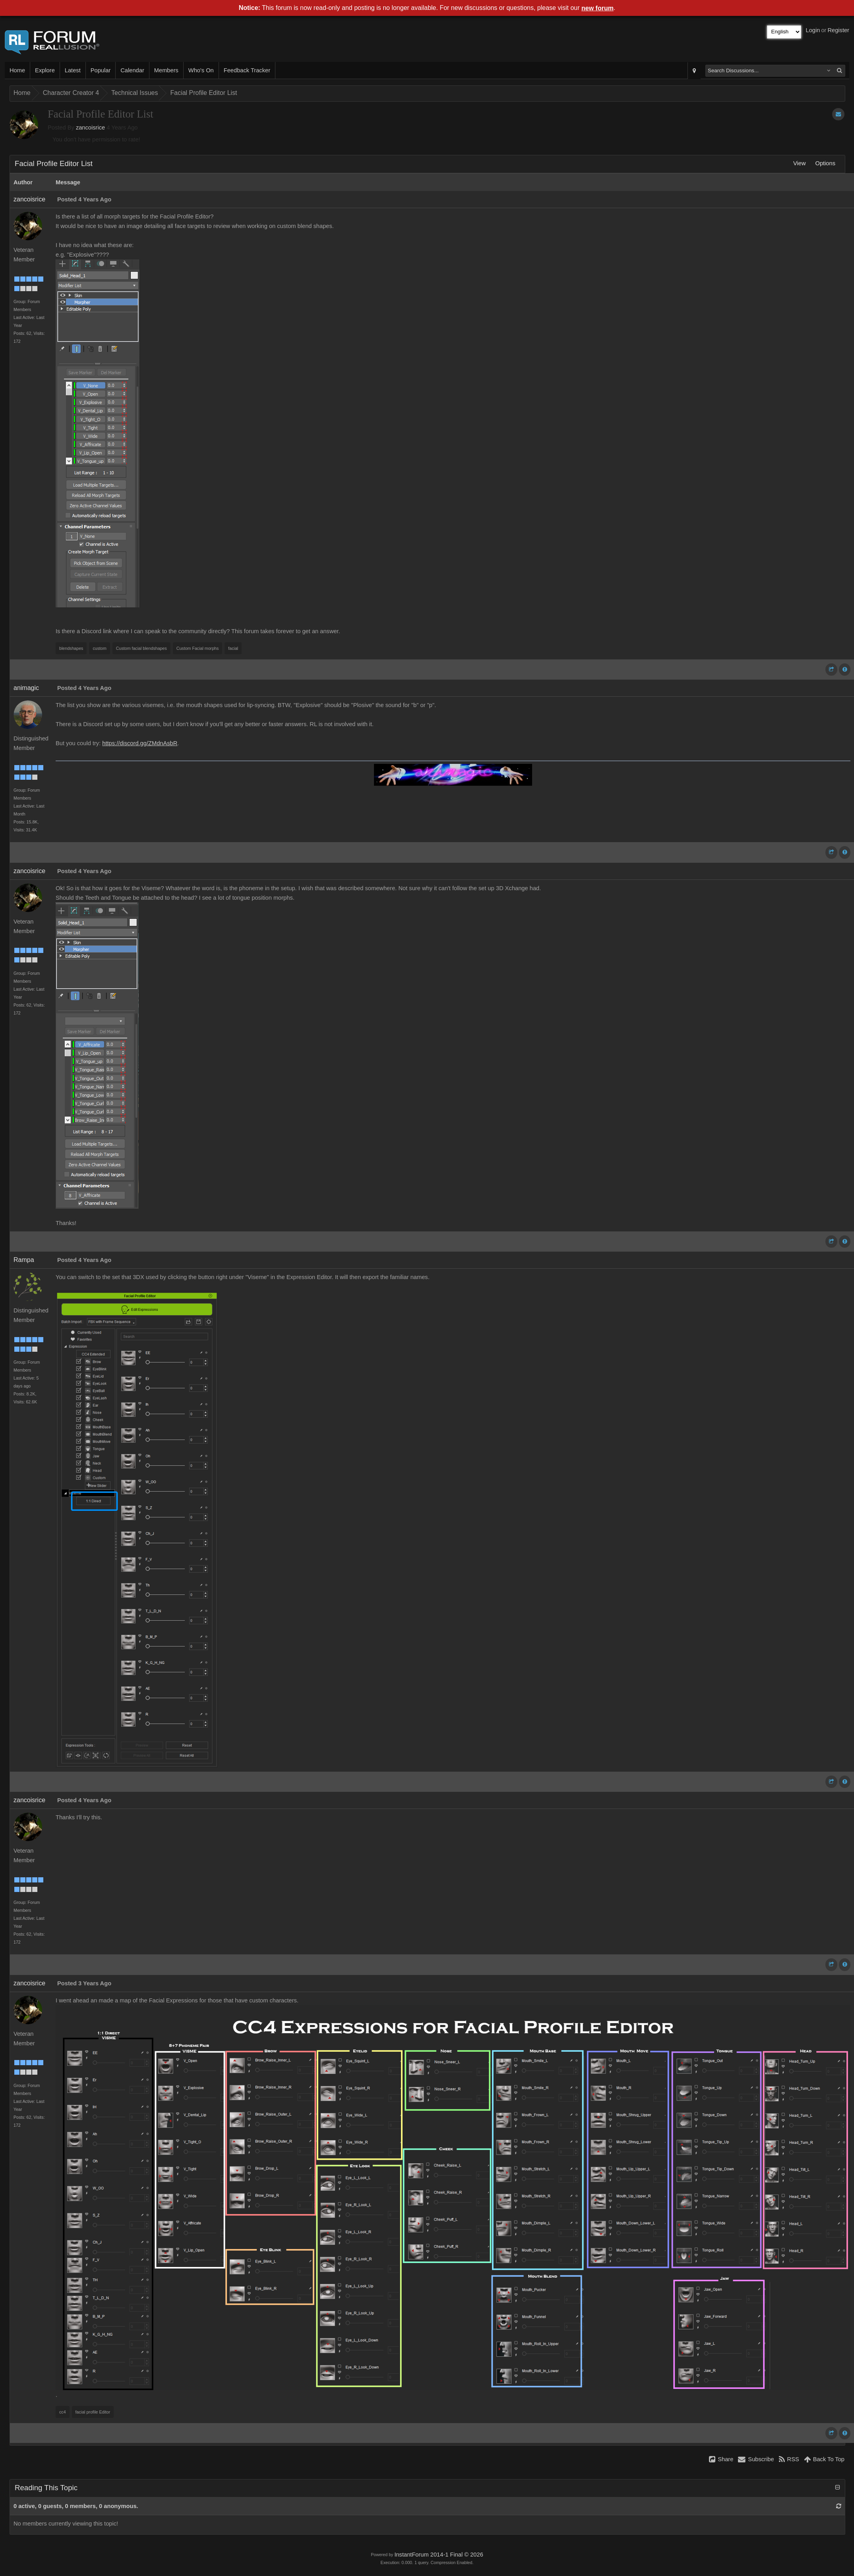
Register (838, 30)
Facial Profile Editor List (203, 92)
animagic (26, 687)
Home (17, 70)
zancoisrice (90, 127)
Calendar (132, 70)
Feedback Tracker (247, 70)
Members (166, 70)
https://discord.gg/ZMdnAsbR (139, 743)
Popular (101, 70)
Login (813, 30)
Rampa (24, 1259)
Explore (45, 70)
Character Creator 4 (71, 92)
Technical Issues (134, 92)
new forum (597, 8)
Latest (72, 70)
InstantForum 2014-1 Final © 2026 (438, 2554)
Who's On (201, 70)
